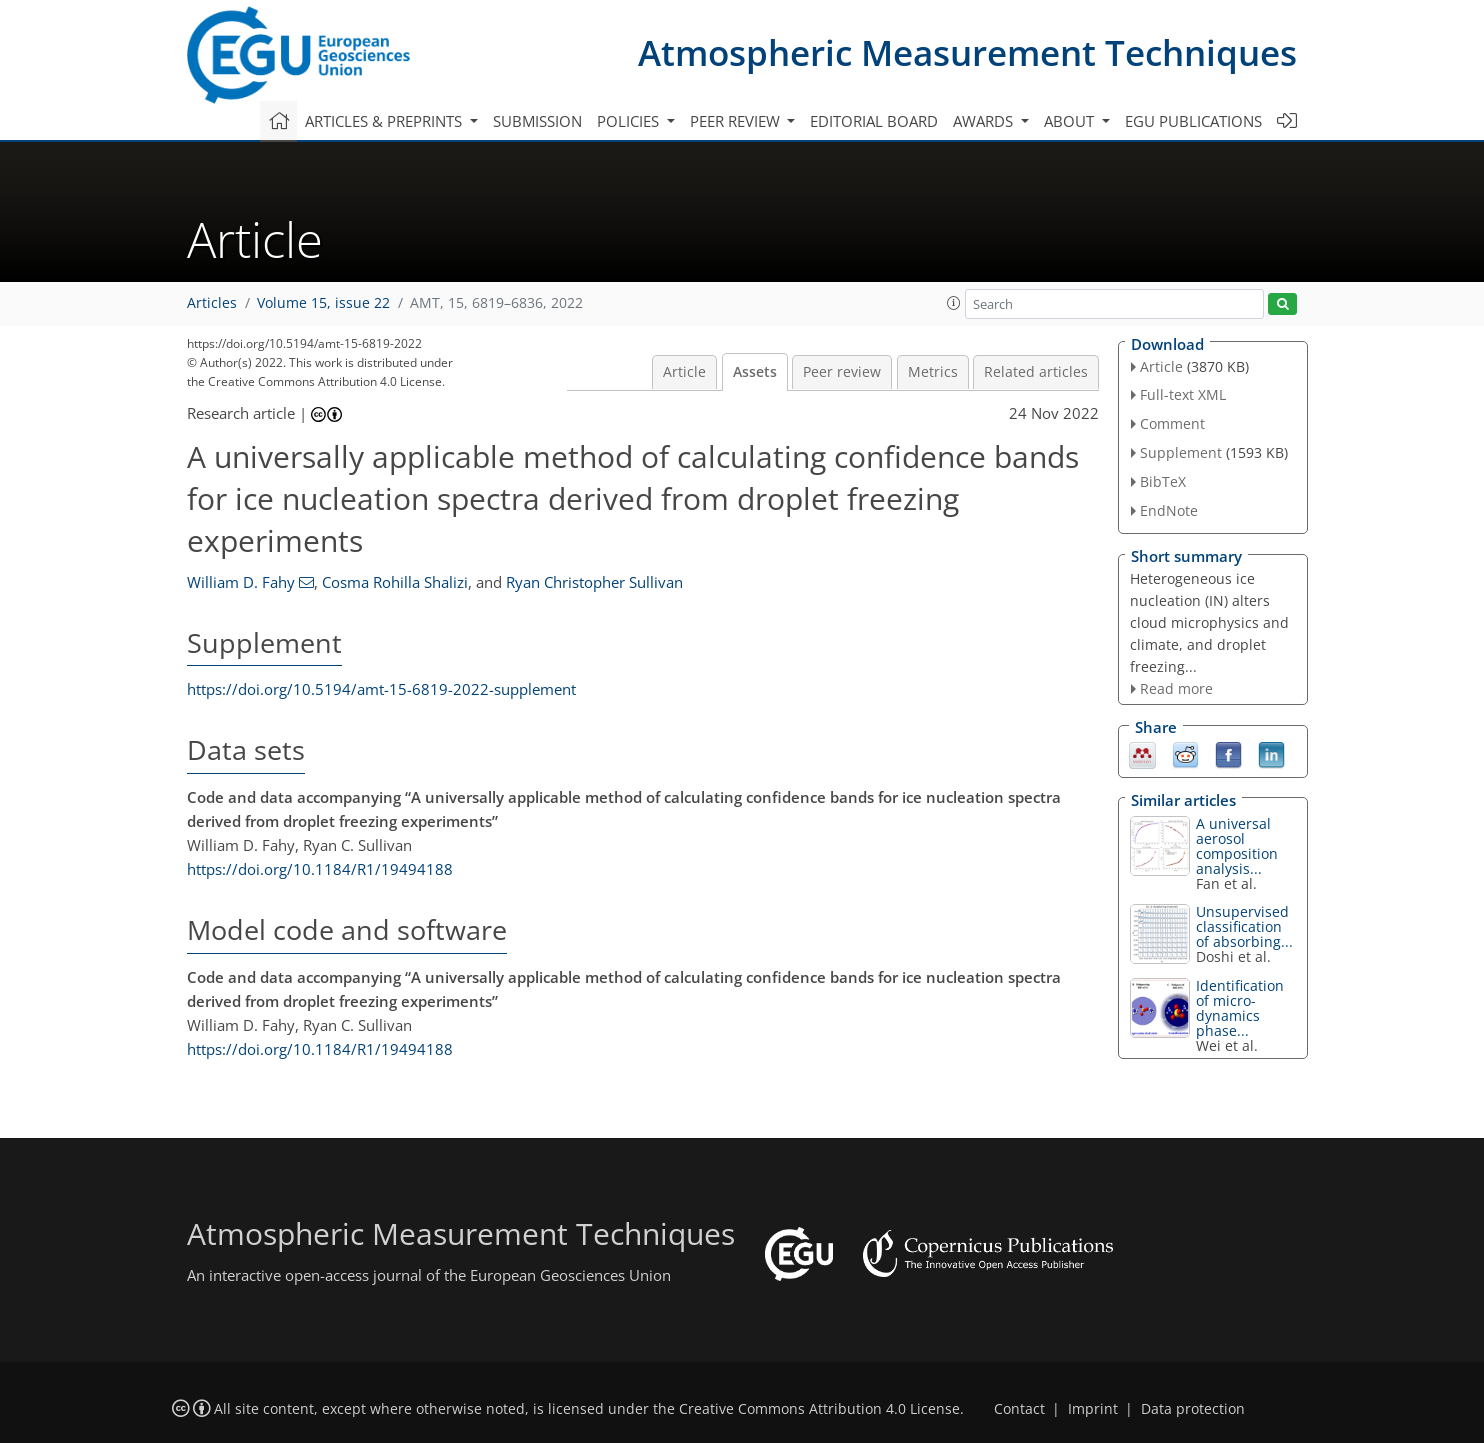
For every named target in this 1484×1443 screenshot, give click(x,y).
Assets (755, 372)
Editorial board (874, 121)
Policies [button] (630, 121)
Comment (1172, 423)
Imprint (1093, 1409)
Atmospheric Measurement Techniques (967, 52)
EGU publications (1193, 121)
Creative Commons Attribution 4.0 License (819, 1409)
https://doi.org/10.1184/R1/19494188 (320, 869)
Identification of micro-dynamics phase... (1240, 1008)
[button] (954, 303)
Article (684, 372)
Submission (537, 121)
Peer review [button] (737, 121)
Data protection (1193, 1409)
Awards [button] (985, 121)
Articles (212, 303)
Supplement (1181, 452)
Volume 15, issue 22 (323, 303)
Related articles (1036, 372)
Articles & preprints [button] (385, 121)
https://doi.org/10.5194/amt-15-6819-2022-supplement (381, 689)
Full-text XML (1183, 394)
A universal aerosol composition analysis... (1237, 846)
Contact (1019, 1409)
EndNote (1169, 510)
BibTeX (1163, 481)
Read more (1176, 688)
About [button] (1071, 121)
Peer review (842, 372)
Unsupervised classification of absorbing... (1244, 926)
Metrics (933, 372)
